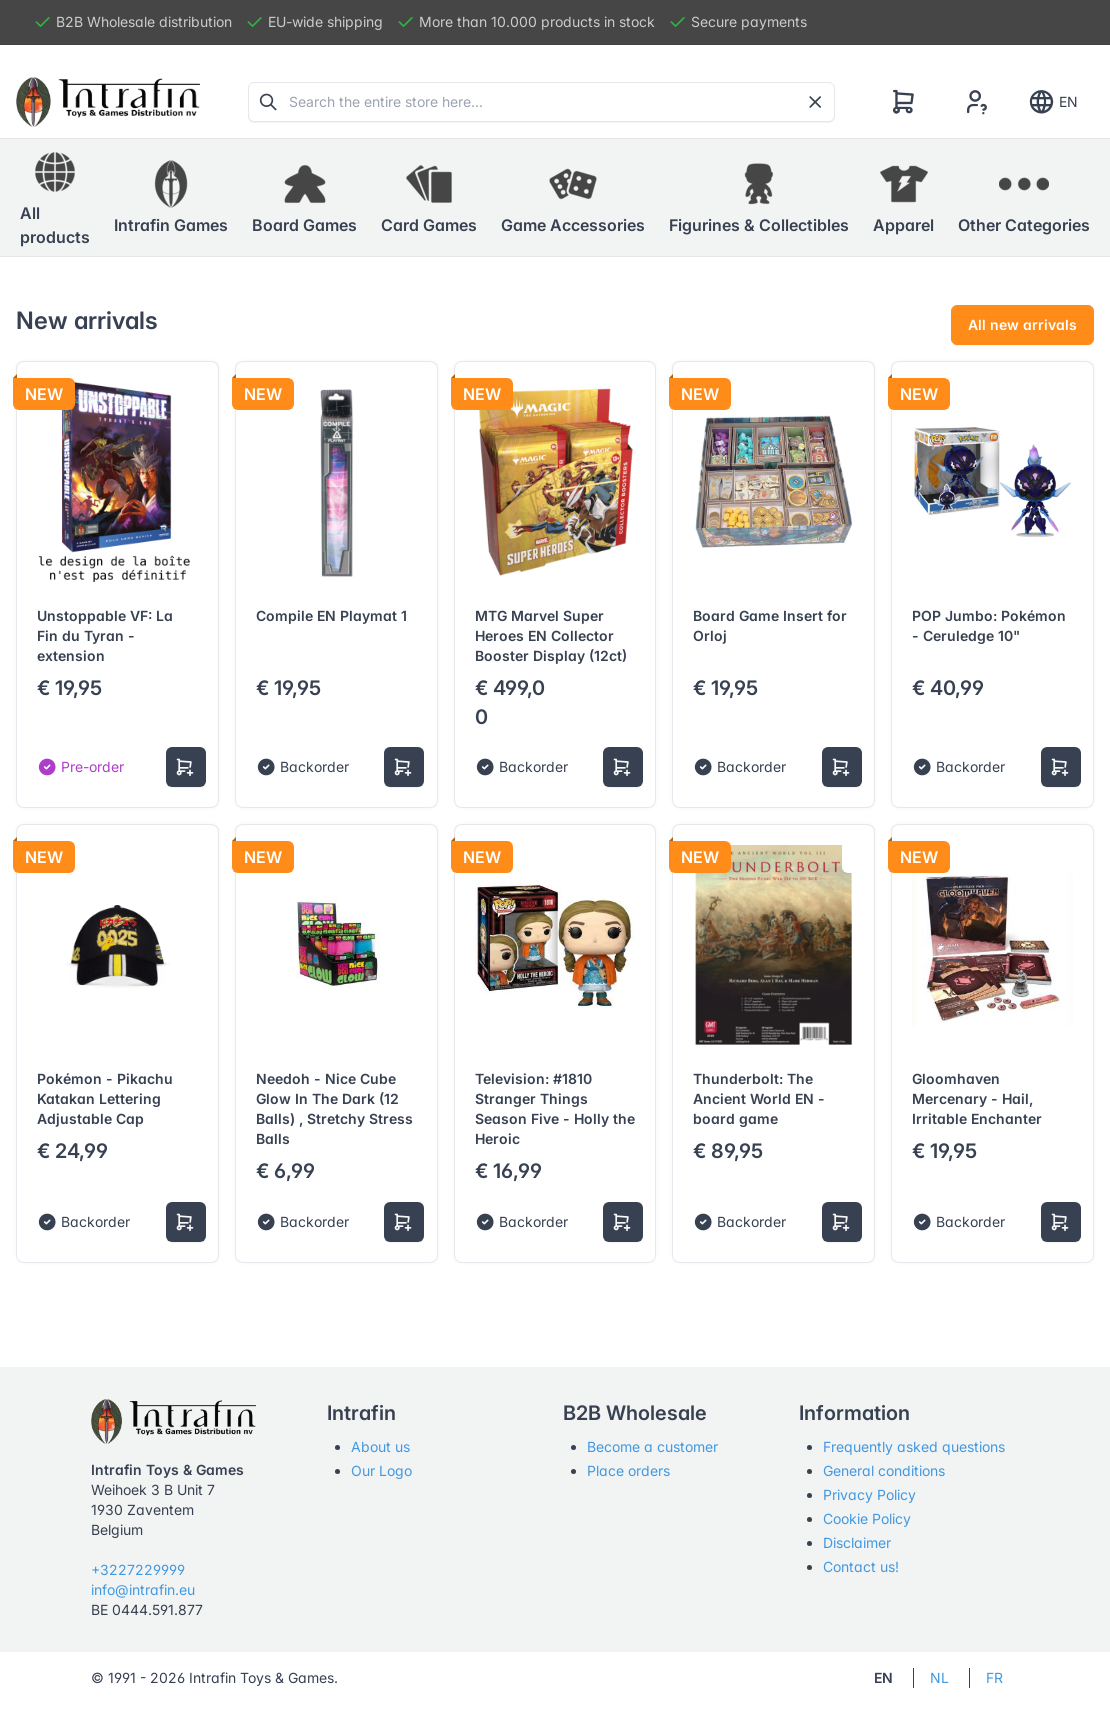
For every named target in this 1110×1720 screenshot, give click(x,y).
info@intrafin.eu (143, 1589)
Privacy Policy (869, 1494)
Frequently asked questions (914, 1446)
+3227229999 (138, 1569)
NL (939, 1677)
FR (994, 1677)
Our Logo (381, 1470)
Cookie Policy (867, 1518)
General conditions (884, 1470)
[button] (171, 198)
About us (380, 1446)
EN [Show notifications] (1052, 102)
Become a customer (652, 1446)
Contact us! (861, 1566)
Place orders (628, 1470)
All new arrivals (1022, 324)
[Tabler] (108, 102)
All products (55, 197)
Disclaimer (857, 1542)
